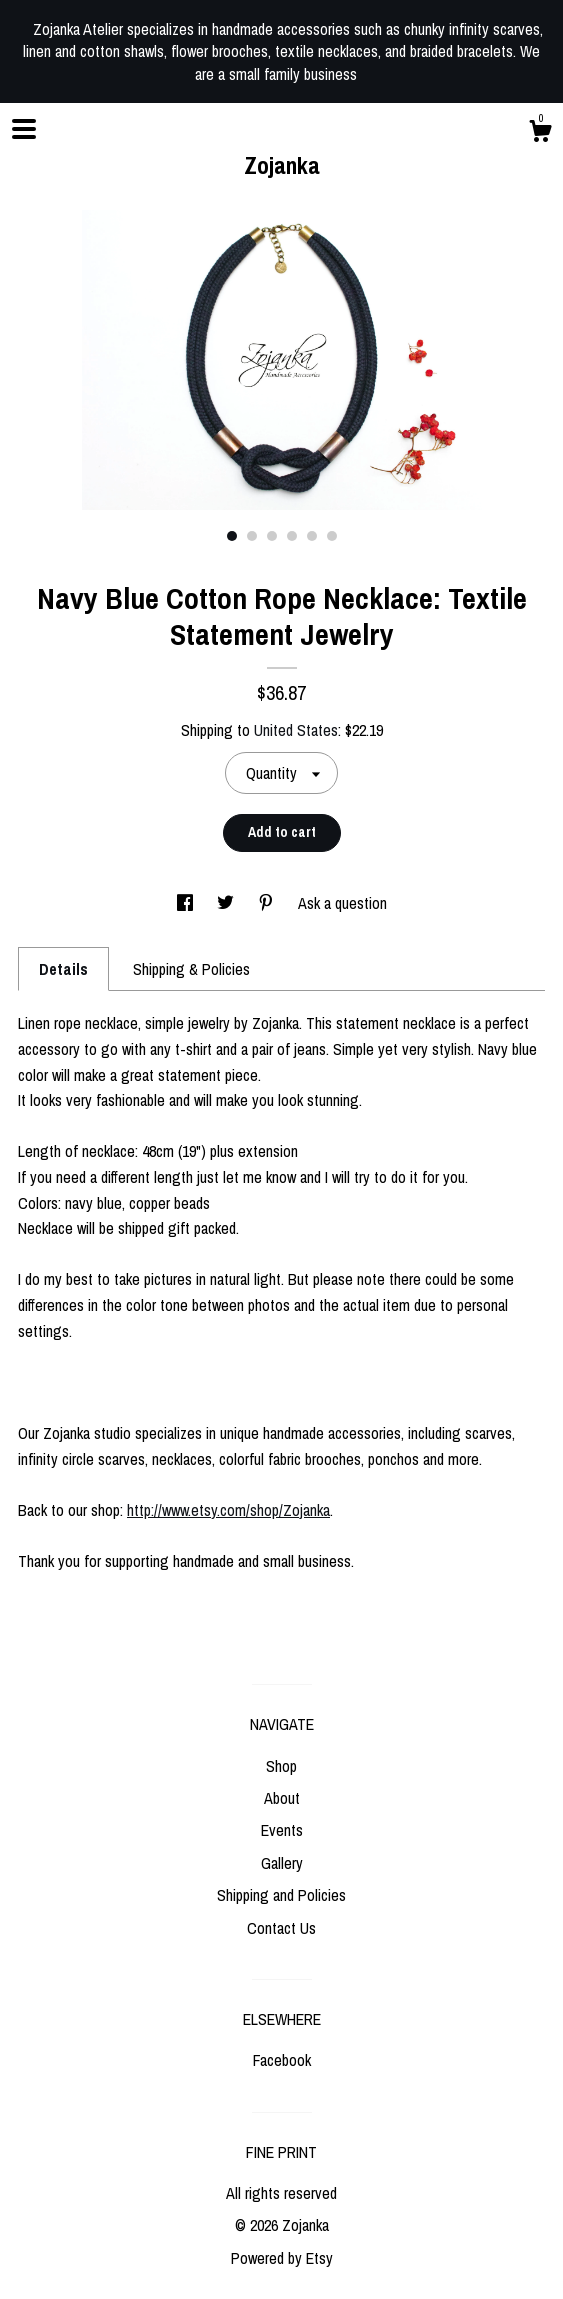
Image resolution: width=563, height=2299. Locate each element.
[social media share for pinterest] (268, 903)
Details (63, 969)
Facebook (282, 2060)
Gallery (282, 1863)
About (282, 1798)
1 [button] (232, 536)
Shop (281, 1766)
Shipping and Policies (281, 1895)
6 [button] (332, 536)
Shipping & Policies (191, 969)
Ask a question (342, 903)
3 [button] (272, 536)
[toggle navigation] (24, 129)
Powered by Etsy (282, 2258)
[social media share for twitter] (227, 903)
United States (296, 730)
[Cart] (540, 134)
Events (282, 1830)
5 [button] (312, 536)
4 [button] (292, 536)
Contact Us (281, 1928)
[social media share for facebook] (187, 903)
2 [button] (252, 536)
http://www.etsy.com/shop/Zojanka (228, 1510)
